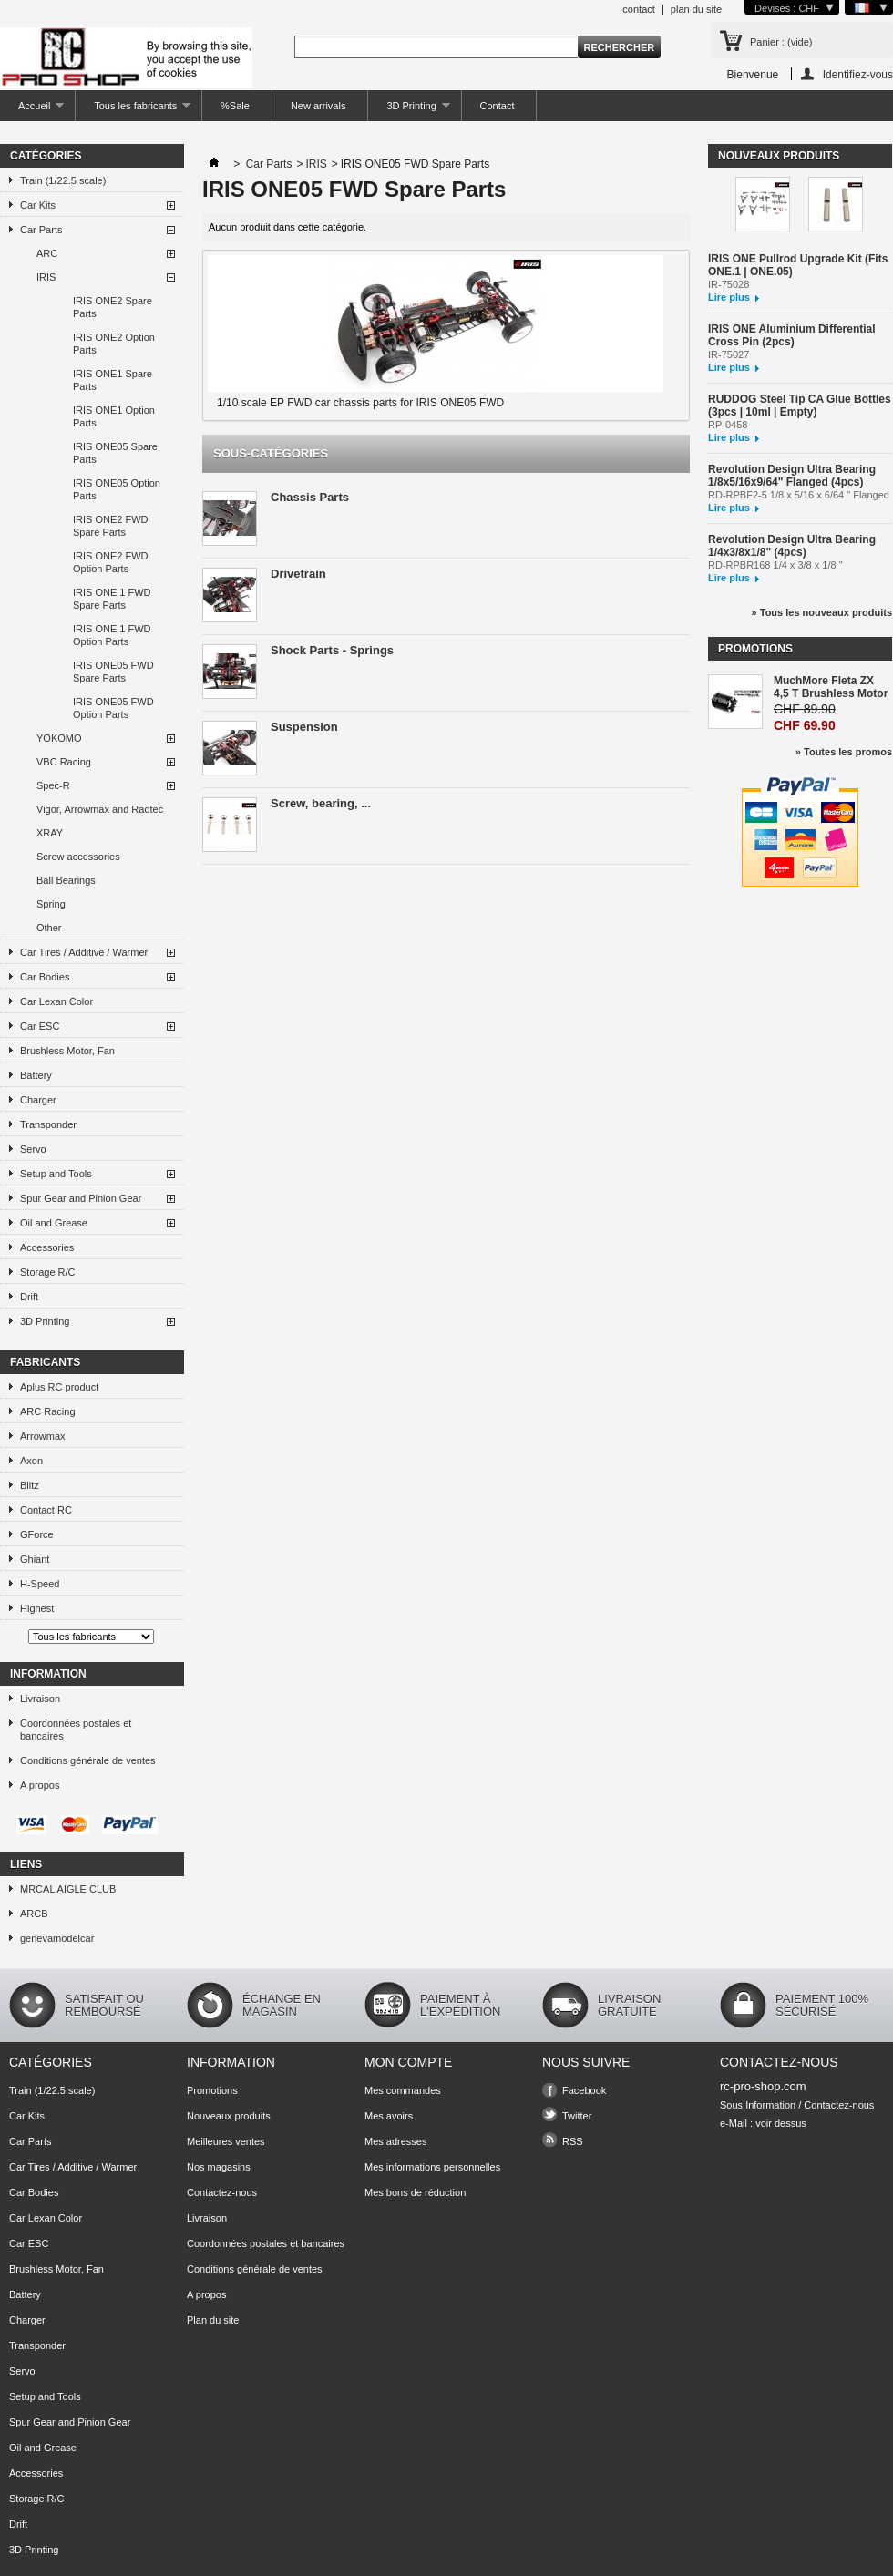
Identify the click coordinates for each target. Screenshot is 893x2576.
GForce (37, 1534)
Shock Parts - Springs (332, 650)
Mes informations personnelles (432, 2166)
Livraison (40, 1698)
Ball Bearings (66, 880)
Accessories (47, 1247)
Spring (51, 903)
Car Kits (38, 205)
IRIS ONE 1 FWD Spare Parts (112, 599)
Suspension (304, 727)
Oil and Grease (53, 1222)
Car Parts (41, 229)
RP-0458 (727, 424)
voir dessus (780, 2123)
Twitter (576, 2115)
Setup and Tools (56, 1173)
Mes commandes (402, 2090)
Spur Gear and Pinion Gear (80, 1198)
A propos (39, 1785)
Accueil (32, 110)
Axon (31, 1460)
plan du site (696, 9)
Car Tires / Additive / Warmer (84, 952)
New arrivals (318, 105)
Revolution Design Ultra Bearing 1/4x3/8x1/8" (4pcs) (792, 546)
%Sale (235, 105)
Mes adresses (395, 2141)
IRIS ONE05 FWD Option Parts (113, 708)
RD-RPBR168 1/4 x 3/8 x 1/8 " (775, 564)
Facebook (584, 2090)
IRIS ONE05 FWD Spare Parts (113, 671)
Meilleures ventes (226, 2141)
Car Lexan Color (56, 1001)
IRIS (46, 277)
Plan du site (213, 2319)
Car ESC (39, 1026)
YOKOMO (59, 738)
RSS (572, 2141)
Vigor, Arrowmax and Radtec (99, 809)
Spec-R (53, 785)
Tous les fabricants (133, 110)
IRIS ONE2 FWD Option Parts (111, 562)
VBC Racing (63, 761)
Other (49, 927)
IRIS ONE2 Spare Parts (112, 307)
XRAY (49, 832)
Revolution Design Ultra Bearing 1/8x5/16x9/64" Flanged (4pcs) (792, 475)
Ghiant (34, 1559)
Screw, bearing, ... (321, 803)
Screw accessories (78, 856)
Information (48, 1674)
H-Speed (39, 1583)
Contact (497, 105)
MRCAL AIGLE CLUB (68, 1888)
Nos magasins (219, 2166)
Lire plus (729, 297)
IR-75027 (728, 354)
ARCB (34, 1913)
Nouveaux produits (778, 155)
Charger (38, 1099)
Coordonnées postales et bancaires (75, 1729)
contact (638, 9)
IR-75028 (728, 284)
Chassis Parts (310, 497)
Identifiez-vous (858, 74)
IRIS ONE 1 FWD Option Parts (112, 635)
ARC (46, 253)
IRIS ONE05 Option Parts (116, 489)
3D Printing (408, 110)
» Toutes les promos (843, 751)
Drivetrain (298, 573)
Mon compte (408, 2062)
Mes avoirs (388, 2115)
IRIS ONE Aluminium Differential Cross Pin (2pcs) (792, 335)
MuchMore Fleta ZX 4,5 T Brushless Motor (831, 687)
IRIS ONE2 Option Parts (114, 343)
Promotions (755, 648)
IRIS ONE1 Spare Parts (112, 380)
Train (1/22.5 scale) (63, 180)
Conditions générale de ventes (88, 1760)
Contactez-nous (222, 2192)
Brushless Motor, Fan (67, 1050)
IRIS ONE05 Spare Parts (115, 453)
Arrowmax (43, 1436)
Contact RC (46, 1509)
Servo (33, 1149)
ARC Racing (48, 1411)
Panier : (781, 41)
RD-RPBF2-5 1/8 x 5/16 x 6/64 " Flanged (798, 494)
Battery (36, 1075)
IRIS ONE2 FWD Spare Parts (111, 526)
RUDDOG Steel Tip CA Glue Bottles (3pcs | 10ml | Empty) (799, 405)
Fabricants (45, 1362)
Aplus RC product (59, 1386)
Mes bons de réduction (415, 2192)
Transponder (48, 1124)
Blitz (29, 1485)
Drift (29, 1296)
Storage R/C (48, 1272)
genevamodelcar (57, 1938)
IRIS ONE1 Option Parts (114, 416)
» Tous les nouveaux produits (822, 612)
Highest (37, 1608)
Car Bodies (44, 976)
